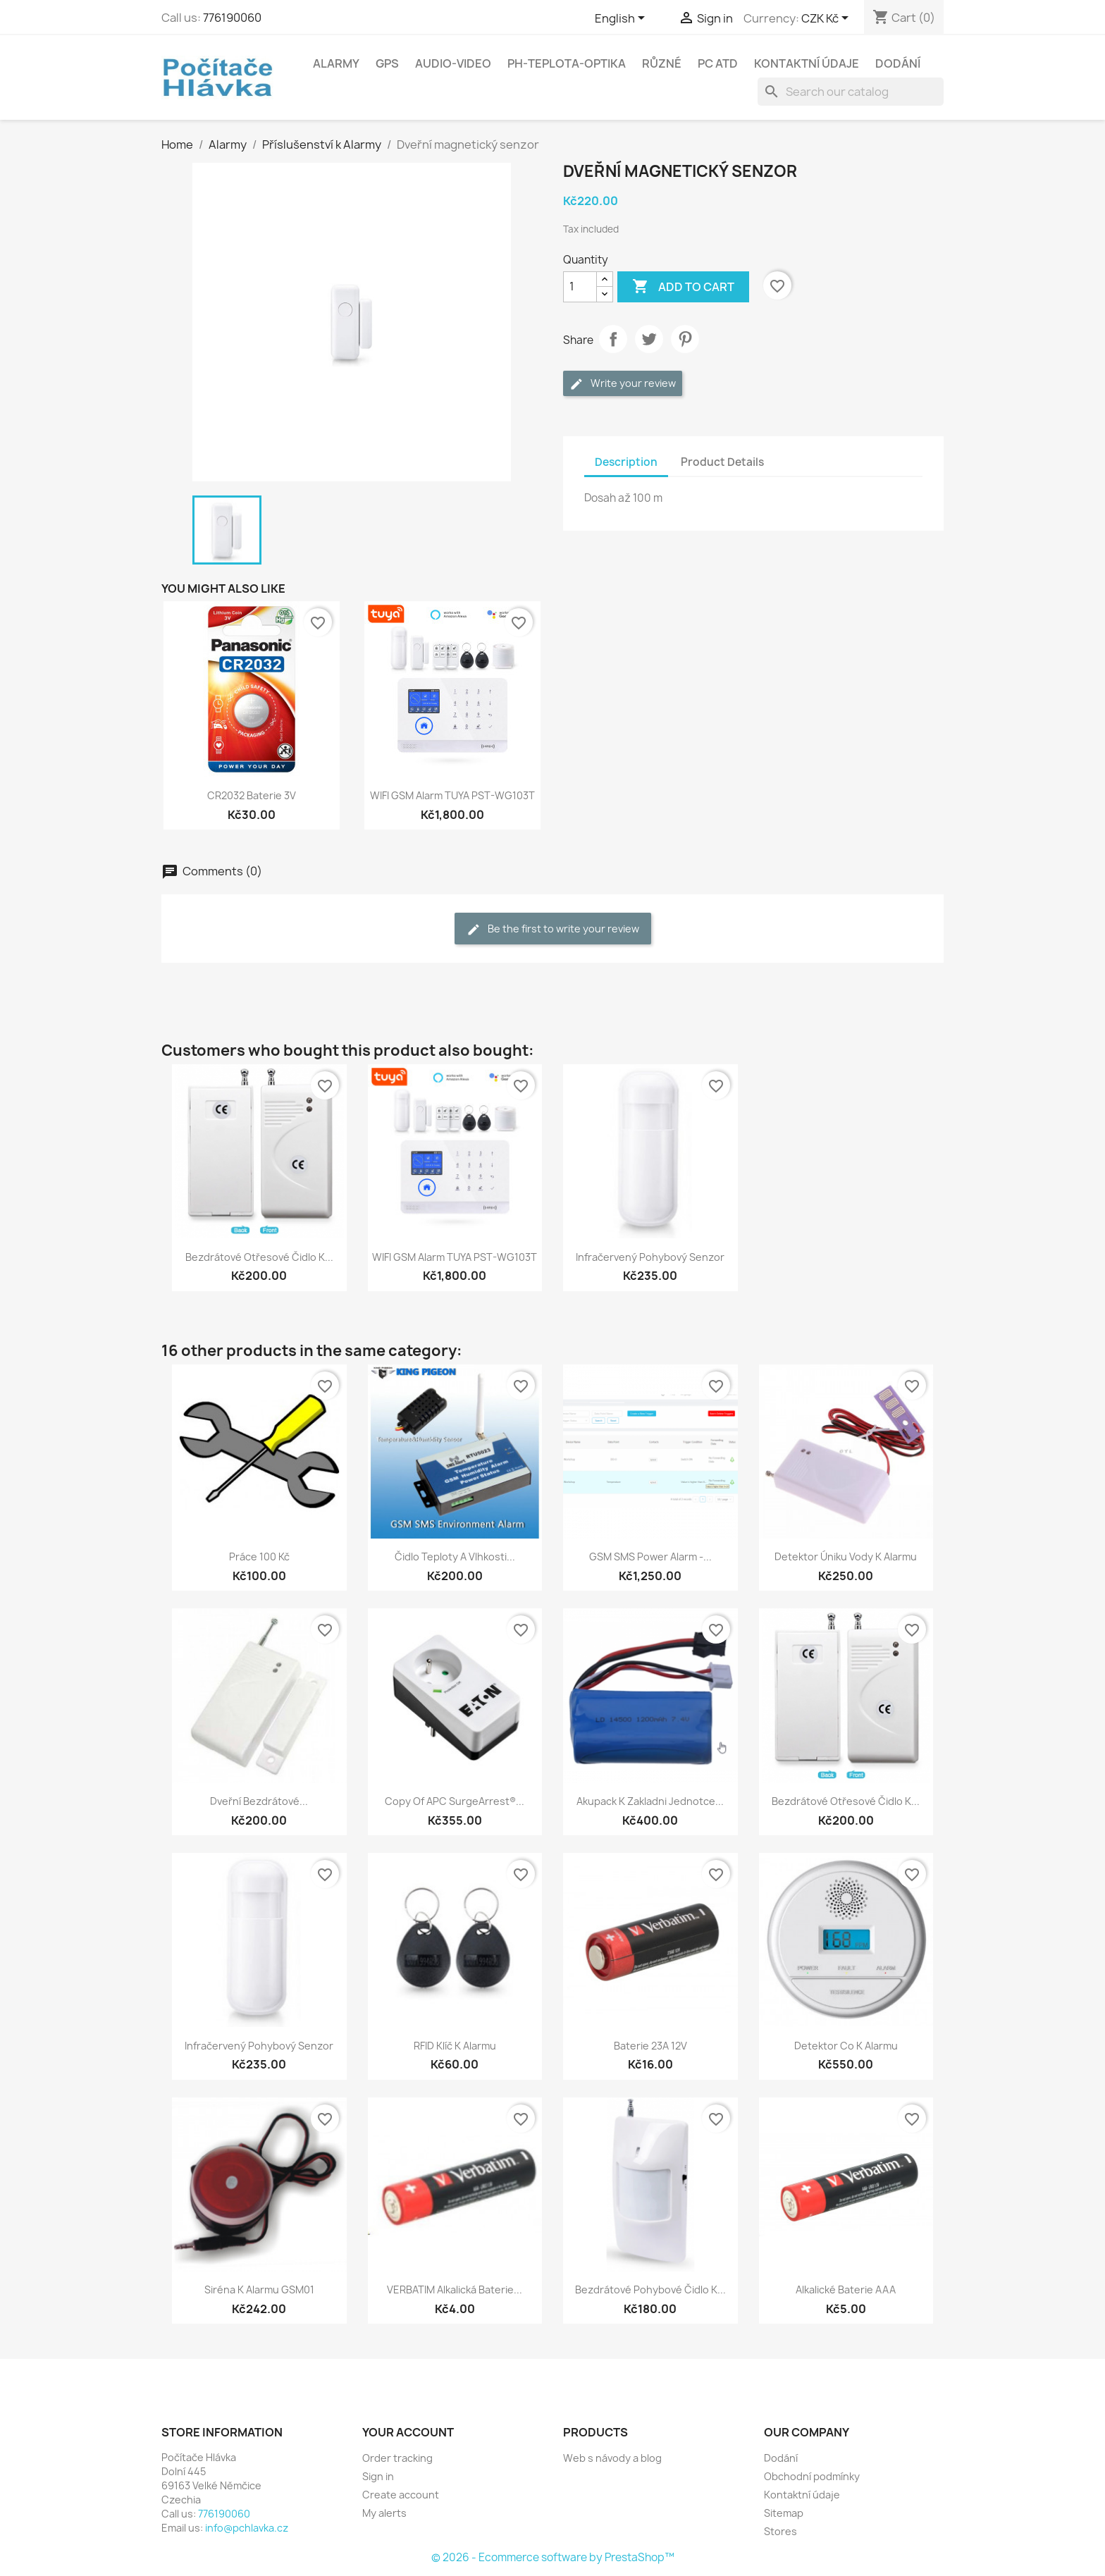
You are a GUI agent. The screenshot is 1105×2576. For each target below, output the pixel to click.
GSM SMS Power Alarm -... (650, 1556)
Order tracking (397, 2458)
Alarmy (336, 63)
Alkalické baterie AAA (846, 2289)
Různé (661, 63)
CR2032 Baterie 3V (251, 795)
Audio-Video (453, 63)
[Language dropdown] (622, 19)
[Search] (851, 92)
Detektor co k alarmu (846, 2045)
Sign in (378, 2476)
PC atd (718, 63)
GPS (387, 63)
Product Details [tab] (722, 462)
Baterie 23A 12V (650, 2045)
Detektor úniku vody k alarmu (845, 1556)
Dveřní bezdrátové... (259, 1801)
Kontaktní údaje (806, 63)
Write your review (622, 383)
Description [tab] (626, 462)
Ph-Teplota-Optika (566, 63)
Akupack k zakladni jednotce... (650, 1801)
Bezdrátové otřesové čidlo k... (259, 1257)
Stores (780, 2531)
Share (613, 339)
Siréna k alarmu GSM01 (259, 2289)
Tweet (649, 339)
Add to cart (683, 287)
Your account (408, 2432)
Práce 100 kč (259, 1556)
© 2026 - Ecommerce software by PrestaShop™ (552, 2557)
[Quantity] (580, 286)
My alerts (384, 2513)
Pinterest (685, 339)
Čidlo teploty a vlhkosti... (455, 1556)
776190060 (232, 17)
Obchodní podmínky (812, 2476)
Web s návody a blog (612, 2458)
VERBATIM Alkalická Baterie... (454, 2289)
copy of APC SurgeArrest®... (454, 1801)
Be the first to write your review (553, 929)
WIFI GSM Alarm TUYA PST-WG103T (452, 795)
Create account (400, 2494)
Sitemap (783, 2513)
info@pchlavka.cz (246, 2527)
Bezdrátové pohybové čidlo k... (650, 2289)
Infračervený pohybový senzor (650, 1257)
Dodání (897, 63)
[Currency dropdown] (827, 19)
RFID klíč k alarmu (455, 2045)
